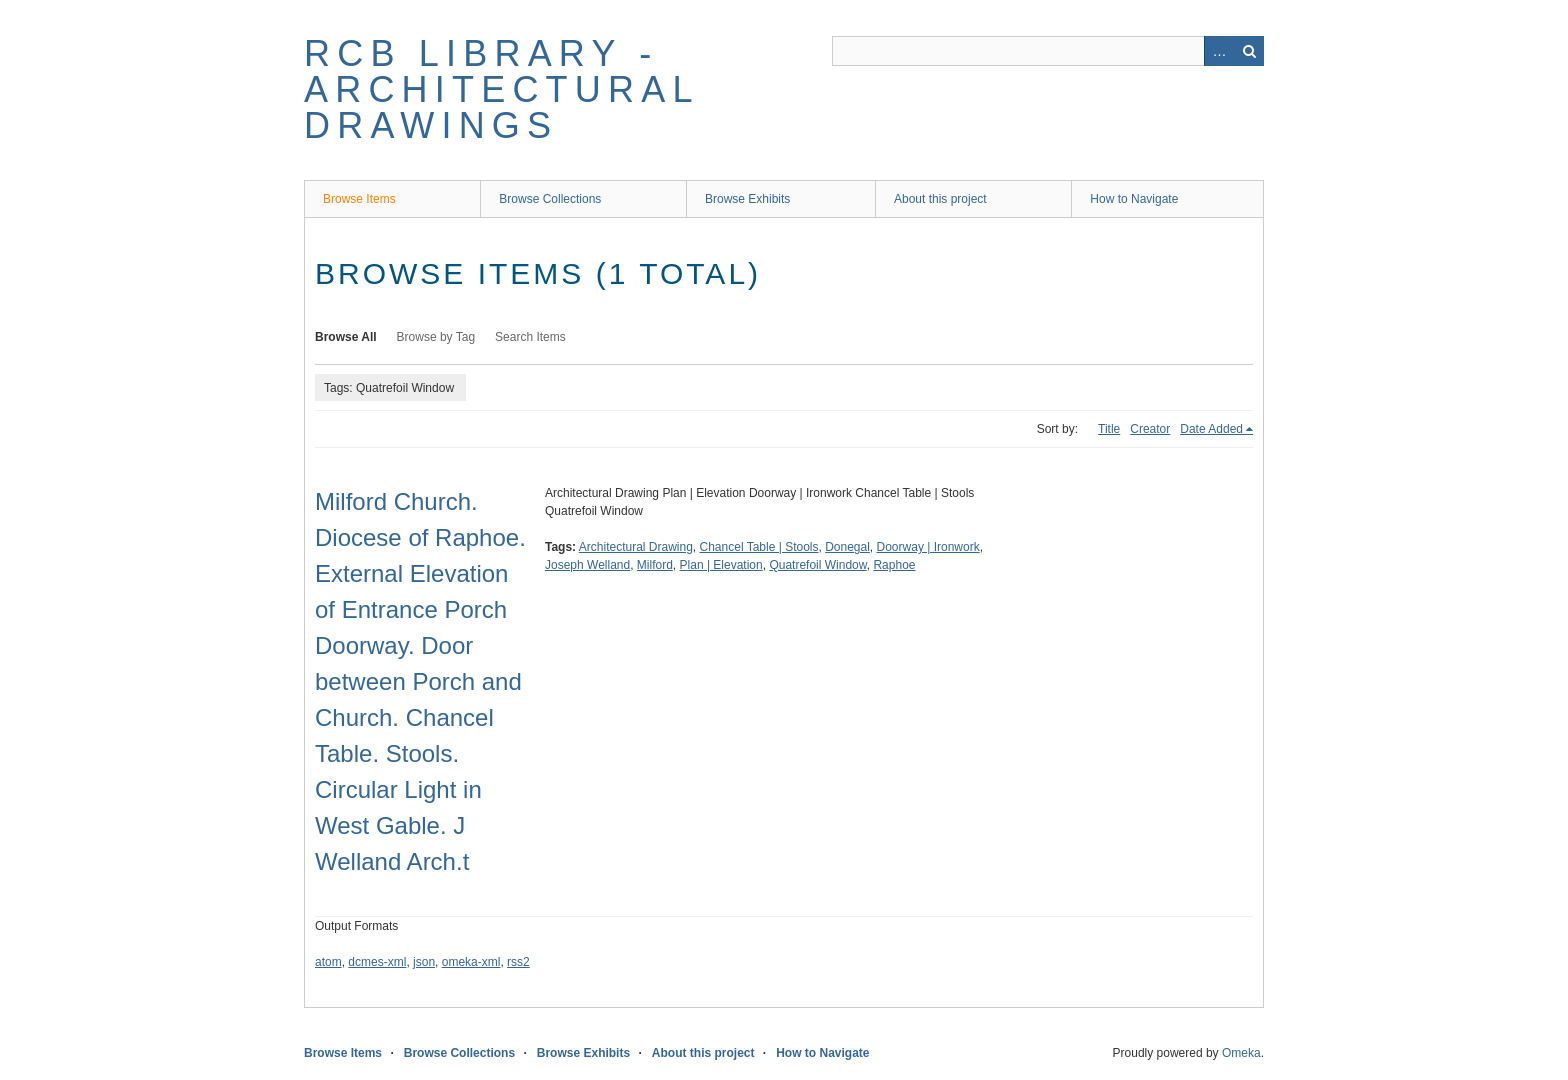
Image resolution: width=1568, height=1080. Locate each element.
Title (1109, 429)
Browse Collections (550, 199)
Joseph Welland (587, 565)
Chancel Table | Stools (759, 547)
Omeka (1241, 1053)
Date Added (1211, 429)
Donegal (847, 547)
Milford (655, 565)
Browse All (346, 337)
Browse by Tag (436, 337)
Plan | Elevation (721, 565)
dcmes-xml (377, 962)
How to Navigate (1134, 199)
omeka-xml (471, 962)
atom (328, 962)
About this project (940, 199)
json (424, 962)
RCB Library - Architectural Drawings (501, 89)
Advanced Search (1219, 51)
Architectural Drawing (636, 547)
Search (1249, 51)
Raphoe (894, 565)
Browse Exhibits (747, 199)
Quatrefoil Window (817, 565)
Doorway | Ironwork (928, 547)
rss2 (518, 962)
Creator (1150, 429)
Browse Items (359, 199)
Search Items (530, 337)
